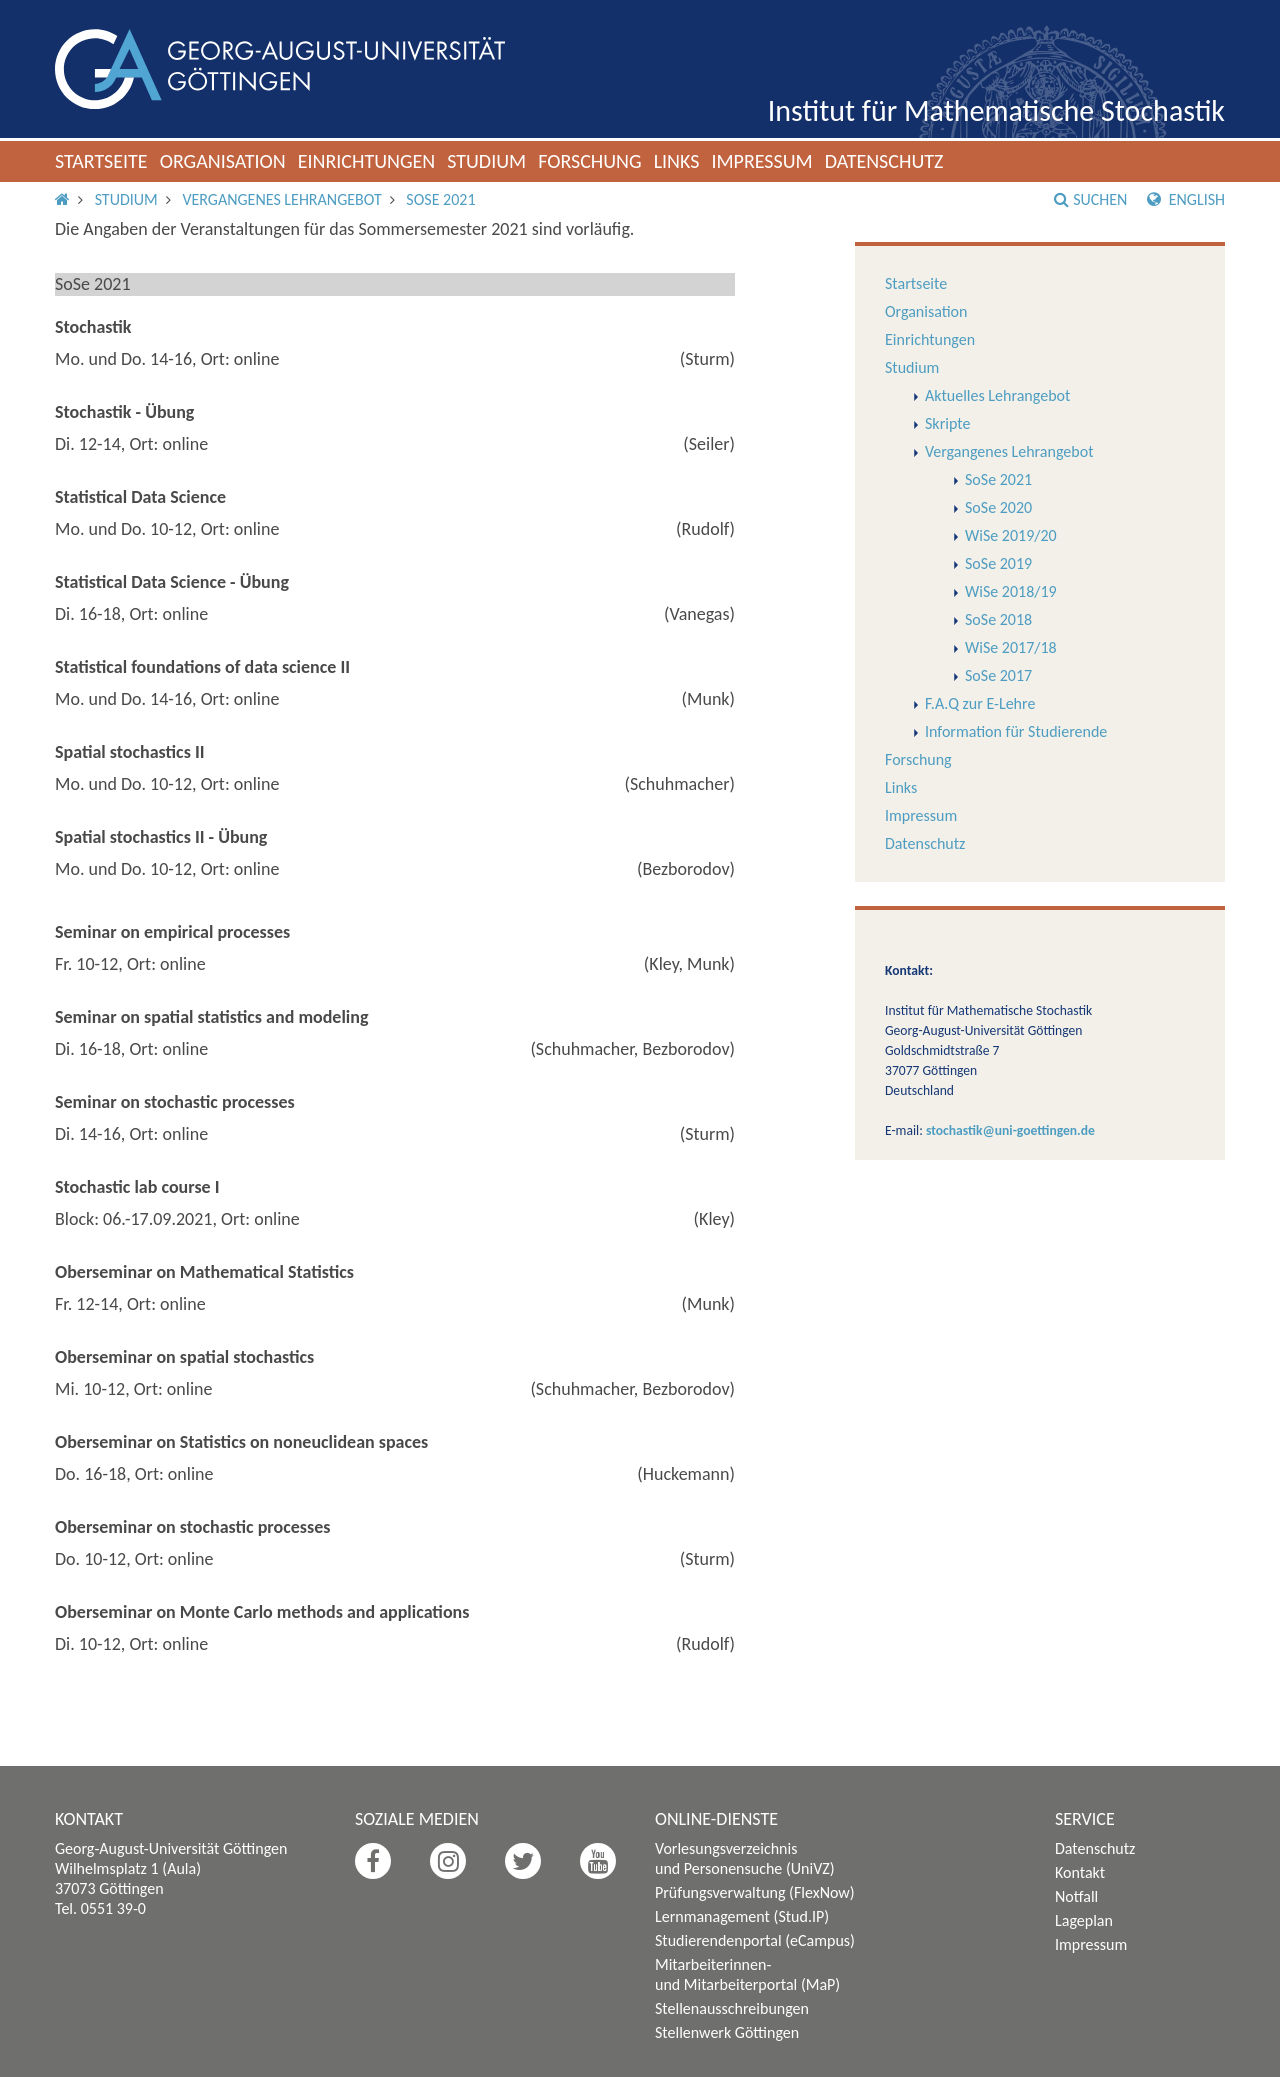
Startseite (101, 161)
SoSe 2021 (440, 199)
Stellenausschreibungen (732, 2008)
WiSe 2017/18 (1011, 647)
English (1186, 199)
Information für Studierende (1016, 731)
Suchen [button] (1090, 199)
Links (677, 161)
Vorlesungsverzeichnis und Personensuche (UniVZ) (745, 1858)
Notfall (1076, 1896)
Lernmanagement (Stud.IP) (742, 1916)
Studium (486, 161)
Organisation (223, 161)
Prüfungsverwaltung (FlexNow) (755, 1892)
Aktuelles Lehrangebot (997, 395)
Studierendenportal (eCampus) (755, 1940)
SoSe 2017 (998, 675)
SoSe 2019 (998, 563)
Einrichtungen (367, 161)
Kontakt (1080, 1872)
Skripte (947, 423)
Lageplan (1084, 1920)
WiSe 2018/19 (1011, 591)
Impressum (761, 161)
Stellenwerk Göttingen (727, 2032)
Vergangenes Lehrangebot (281, 199)
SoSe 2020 (998, 507)
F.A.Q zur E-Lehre (980, 703)
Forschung (590, 161)
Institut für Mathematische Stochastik (996, 110)
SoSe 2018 (998, 619)
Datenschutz (884, 161)
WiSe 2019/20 (1011, 535)
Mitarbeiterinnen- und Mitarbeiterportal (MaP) (747, 1974)
